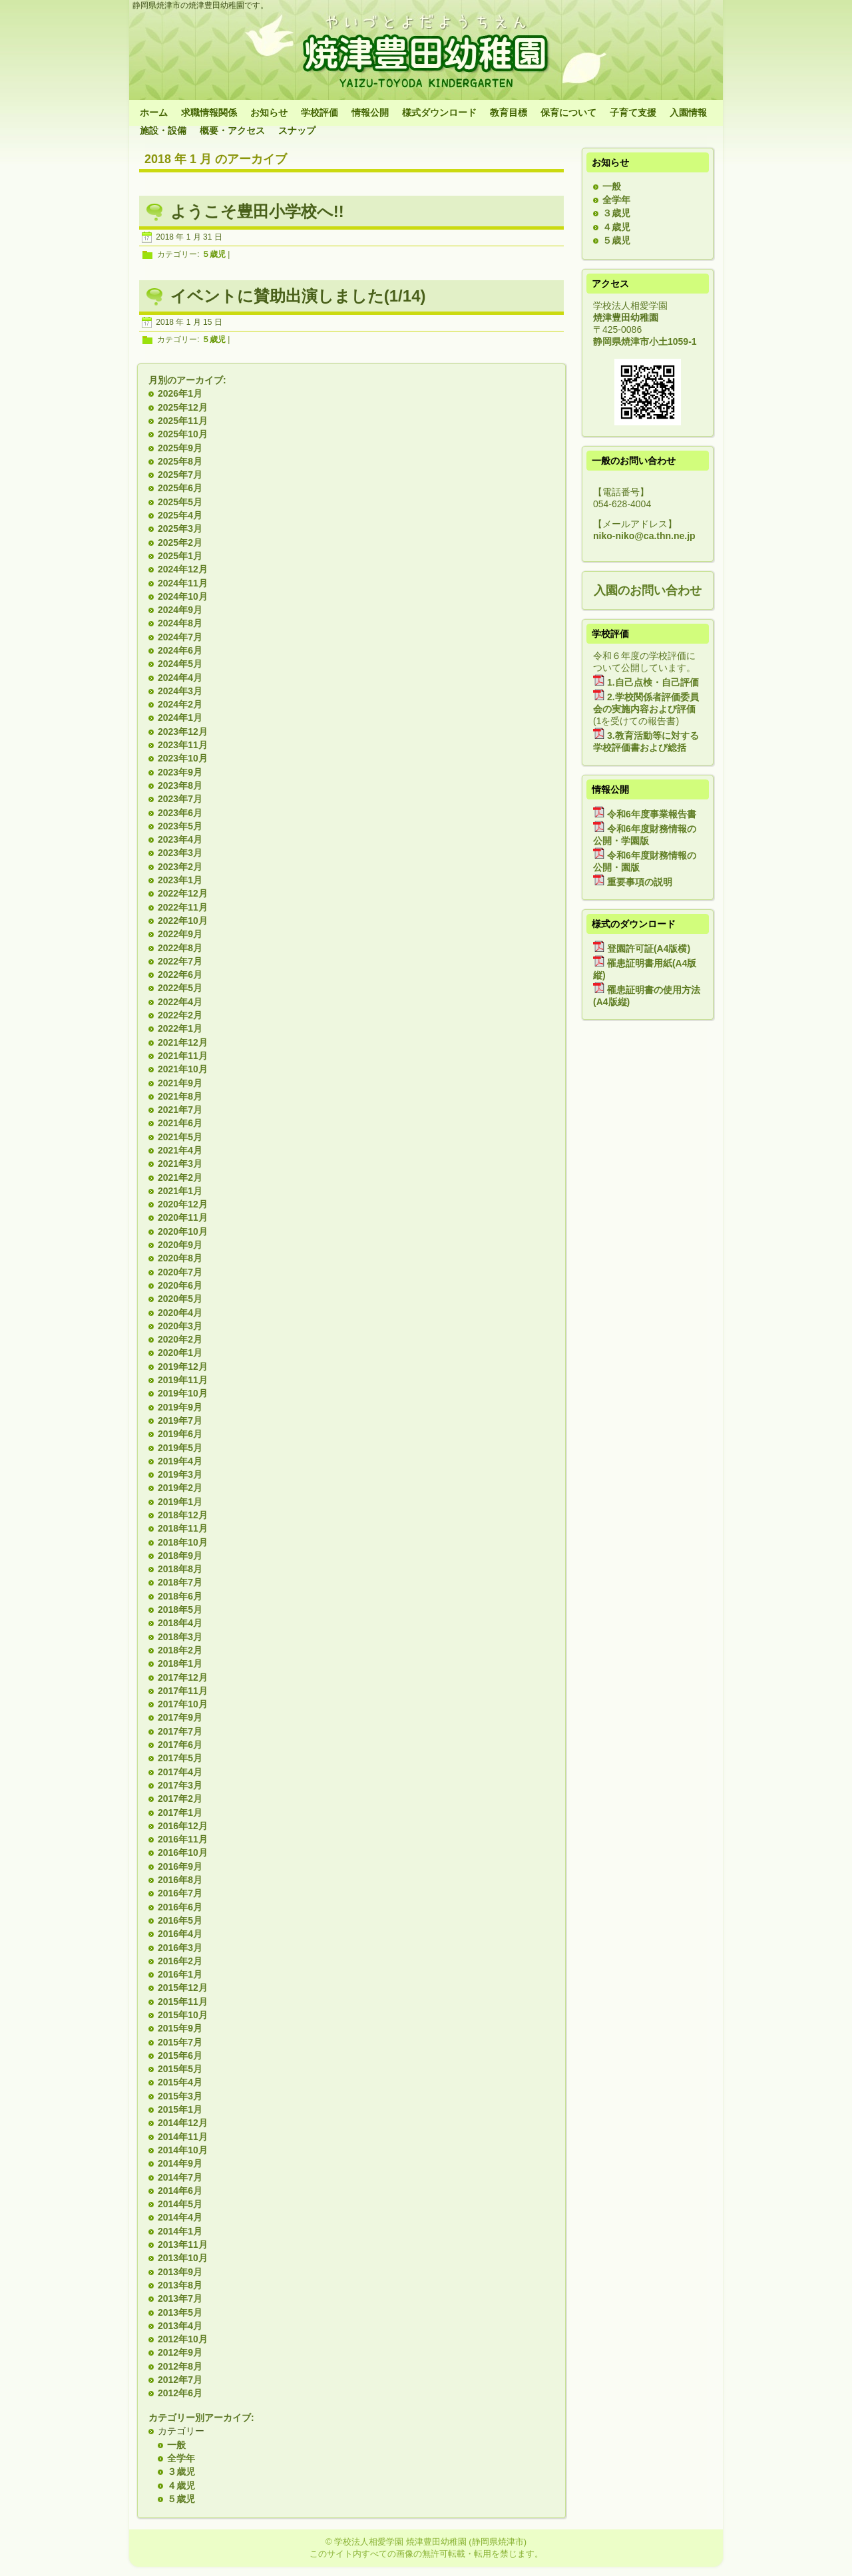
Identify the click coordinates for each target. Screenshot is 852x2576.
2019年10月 (183, 1393)
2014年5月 (180, 2204)
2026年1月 (180, 393)
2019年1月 (180, 1501)
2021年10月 (183, 1069)
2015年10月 (183, 2015)
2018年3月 (180, 1636)
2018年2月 (180, 1650)
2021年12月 (183, 1042)
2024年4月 (180, 677)
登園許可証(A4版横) (648, 948)
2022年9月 (180, 934)
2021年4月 (180, 1150)
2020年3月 (180, 1326)
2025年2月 (180, 542)
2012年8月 (180, 2366)
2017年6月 (180, 1744)
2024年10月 (183, 596)
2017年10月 (183, 1704)
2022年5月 (180, 987)
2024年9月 (180, 609)
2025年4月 (180, 515)
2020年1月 (180, 1352)
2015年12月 (183, 1987)
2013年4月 (180, 2325)
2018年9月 (180, 1555)
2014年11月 (183, 2136)
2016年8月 (180, 1879)
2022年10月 (183, 920)
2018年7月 (180, 1582)
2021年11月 (183, 1055)
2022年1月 (180, 1028)
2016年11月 (183, 1839)
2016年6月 (180, 1907)
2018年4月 (180, 1622)
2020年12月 (183, 1204)
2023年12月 (183, 731)
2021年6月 (180, 1123)
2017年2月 (180, 1798)
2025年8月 (180, 461)
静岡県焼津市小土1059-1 (645, 341)
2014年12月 (183, 2122)
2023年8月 (180, 785)
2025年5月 (180, 502)
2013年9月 (180, 2271)
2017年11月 (183, 1690)
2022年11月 (183, 907)
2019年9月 (180, 1407)
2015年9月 (180, 2028)
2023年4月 (180, 839)
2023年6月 (180, 812)
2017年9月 (180, 1717)
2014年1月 (180, 2231)
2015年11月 (183, 2001)
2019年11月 (183, 1380)
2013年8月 (180, 2285)
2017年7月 (180, 1731)
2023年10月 (183, 758)
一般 (176, 2445)
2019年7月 (180, 1420)
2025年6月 (180, 488)
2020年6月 (180, 1285)
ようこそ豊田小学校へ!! (257, 211)
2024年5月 (180, 663)
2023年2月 (180, 866)
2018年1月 (180, 1663)
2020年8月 (180, 1258)
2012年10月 (183, 2339)
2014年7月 (180, 2177)
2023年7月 (180, 798)
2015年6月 (180, 2055)
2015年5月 (180, 2068)
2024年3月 (180, 691)
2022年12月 (183, 893)
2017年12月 (183, 1677)
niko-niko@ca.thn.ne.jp (644, 536)
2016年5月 (180, 1920)
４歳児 (181, 2485)
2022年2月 (180, 1015)
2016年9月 (180, 1866)
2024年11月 (183, 583)
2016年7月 (180, 1893)
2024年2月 (180, 704)
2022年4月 (180, 1001)
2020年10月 (183, 1231)
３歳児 (181, 2471)
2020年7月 (180, 1272)
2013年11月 (183, 2244)
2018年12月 (183, 1515)
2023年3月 (180, 852)
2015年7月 (180, 2042)
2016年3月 (180, 1947)
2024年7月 (180, 637)
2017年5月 (180, 1758)
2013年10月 (183, 2258)
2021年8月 (180, 1096)
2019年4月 (180, 1461)
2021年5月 (180, 1137)
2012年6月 (180, 2393)
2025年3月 (180, 528)
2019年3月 (180, 1474)
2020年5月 (180, 1298)
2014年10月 (183, 2150)
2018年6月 (180, 1596)
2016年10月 (183, 1852)
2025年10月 (183, 434)
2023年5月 (180, 826)
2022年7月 (180, 961)
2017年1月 (180, 1812)
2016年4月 (180, 1933)
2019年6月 (180, 1433)
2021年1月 (180, 1190)
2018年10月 (183, 1542)
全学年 (181, 2458)
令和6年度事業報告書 (651, 814)
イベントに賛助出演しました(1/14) (298, 296)
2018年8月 (180, 1569)
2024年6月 (180, 650)
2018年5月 (180, 1609)
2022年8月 (180, 948)
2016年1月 (180, 1974)
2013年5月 (180, 2312)
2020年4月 (180, 1312)
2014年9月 (180, 2163)
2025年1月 (180, 555)
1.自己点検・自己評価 (653, 682)
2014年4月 (180, 2217)
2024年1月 (180, 717)
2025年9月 (180, 448)
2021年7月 (180, 1109)
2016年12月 (183, 1826)
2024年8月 (180, 623)
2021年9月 (180, 1083)
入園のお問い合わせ (648, 590)
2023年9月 (180, 772)
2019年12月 (183, 1366)
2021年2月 (180, 1177)
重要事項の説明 (639, 882)
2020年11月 (183, 1217)
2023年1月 (180, 880)
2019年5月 (180, 1447)
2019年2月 (180, 1487)
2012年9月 (180, 2352)
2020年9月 (180, 1244)
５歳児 (214, 255)
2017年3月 (180, 1785)
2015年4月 (180, 2082)
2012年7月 (180, 2379)
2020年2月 (180, 1339)
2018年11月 (183, 1528)
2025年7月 (180, 474)
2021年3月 (180, 1163)
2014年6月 (180, 2190)
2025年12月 (183, 407)
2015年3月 (180, 2096)
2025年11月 (183, 420)
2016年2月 (180, 1961)
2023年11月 (183, 745)
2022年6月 (180, 974)
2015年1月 (180, 2109)
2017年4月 (180, 1772)
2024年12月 (183, 569)
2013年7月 (180, 2298)
